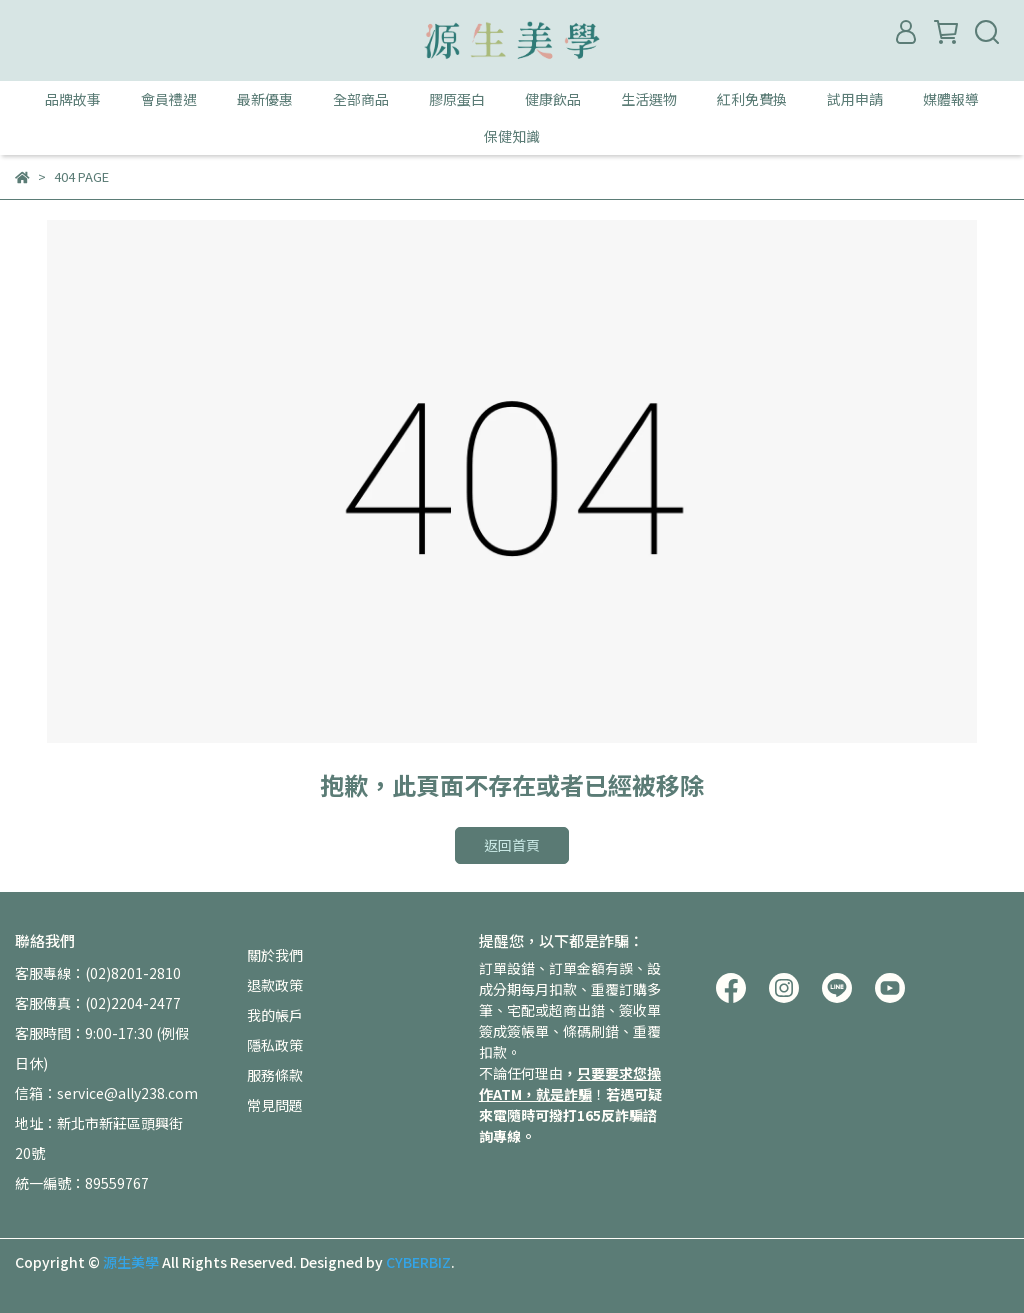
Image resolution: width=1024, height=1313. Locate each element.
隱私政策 (275, 1045)
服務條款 (275, 1075)
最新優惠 (265, 99)
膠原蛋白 (457, 99)
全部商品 (361, 99)
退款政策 (275, 985)
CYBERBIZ (418, 1262)
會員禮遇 (169, 99)
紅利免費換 (752, 99)
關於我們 (275, 955)
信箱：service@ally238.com (106, 1093)
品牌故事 (73, 99)
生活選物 (649, 99)
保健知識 (512, 136)
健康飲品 (553, 99)
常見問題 (275, 1105)
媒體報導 (951, 99)
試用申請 (855, 99)
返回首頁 (512, 845)
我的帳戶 (275, 1015)
